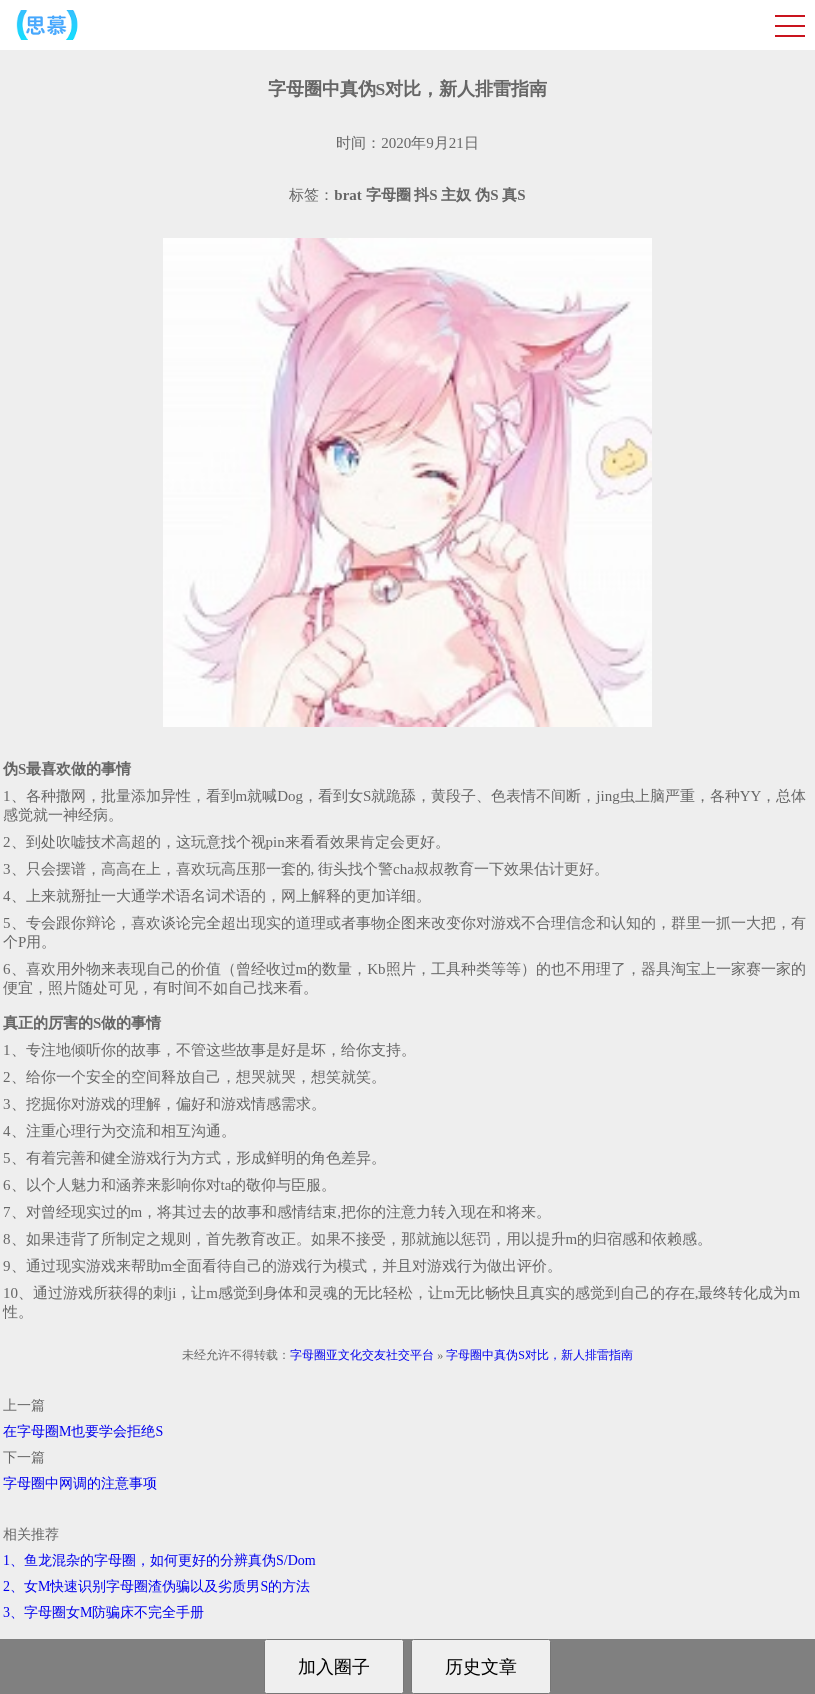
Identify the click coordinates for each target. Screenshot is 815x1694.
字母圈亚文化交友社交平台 (362, 1355)
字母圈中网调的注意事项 (80, 1483)
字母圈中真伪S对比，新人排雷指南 (539, 1355)
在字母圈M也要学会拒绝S (83, 1431)
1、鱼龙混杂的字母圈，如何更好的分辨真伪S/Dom (159, 1560)
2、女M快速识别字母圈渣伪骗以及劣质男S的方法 (156, 1586)
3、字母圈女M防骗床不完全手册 (103, 1612)
